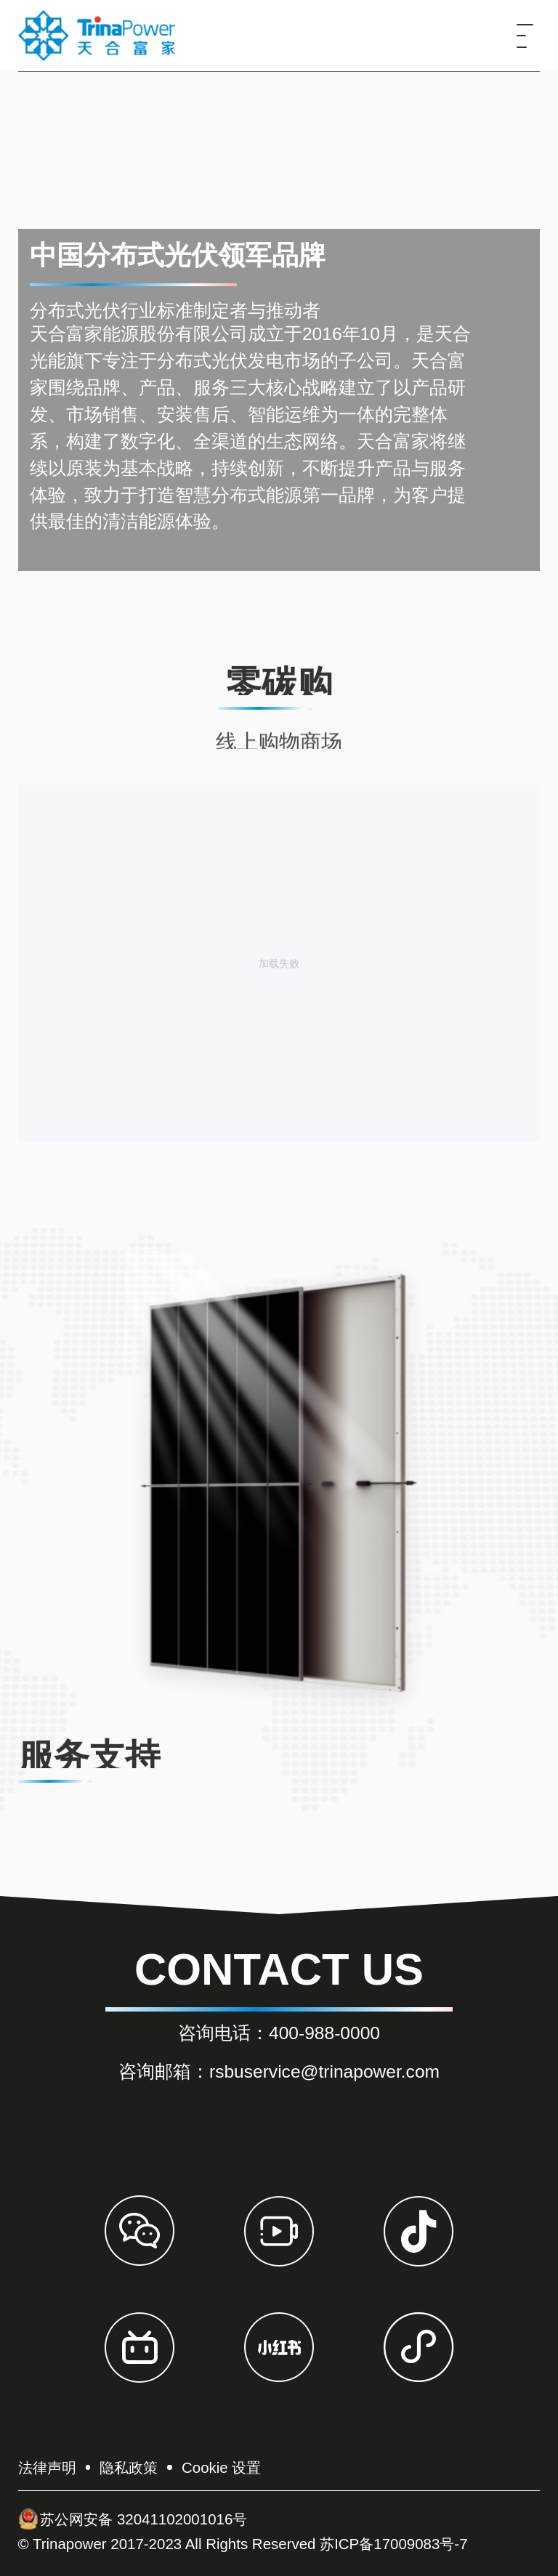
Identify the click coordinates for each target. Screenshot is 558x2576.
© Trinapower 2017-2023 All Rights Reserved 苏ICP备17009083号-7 (243, 2543)
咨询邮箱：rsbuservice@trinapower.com (279, 2071)
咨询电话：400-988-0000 (279, 2033)
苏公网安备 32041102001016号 (133, 2519)
